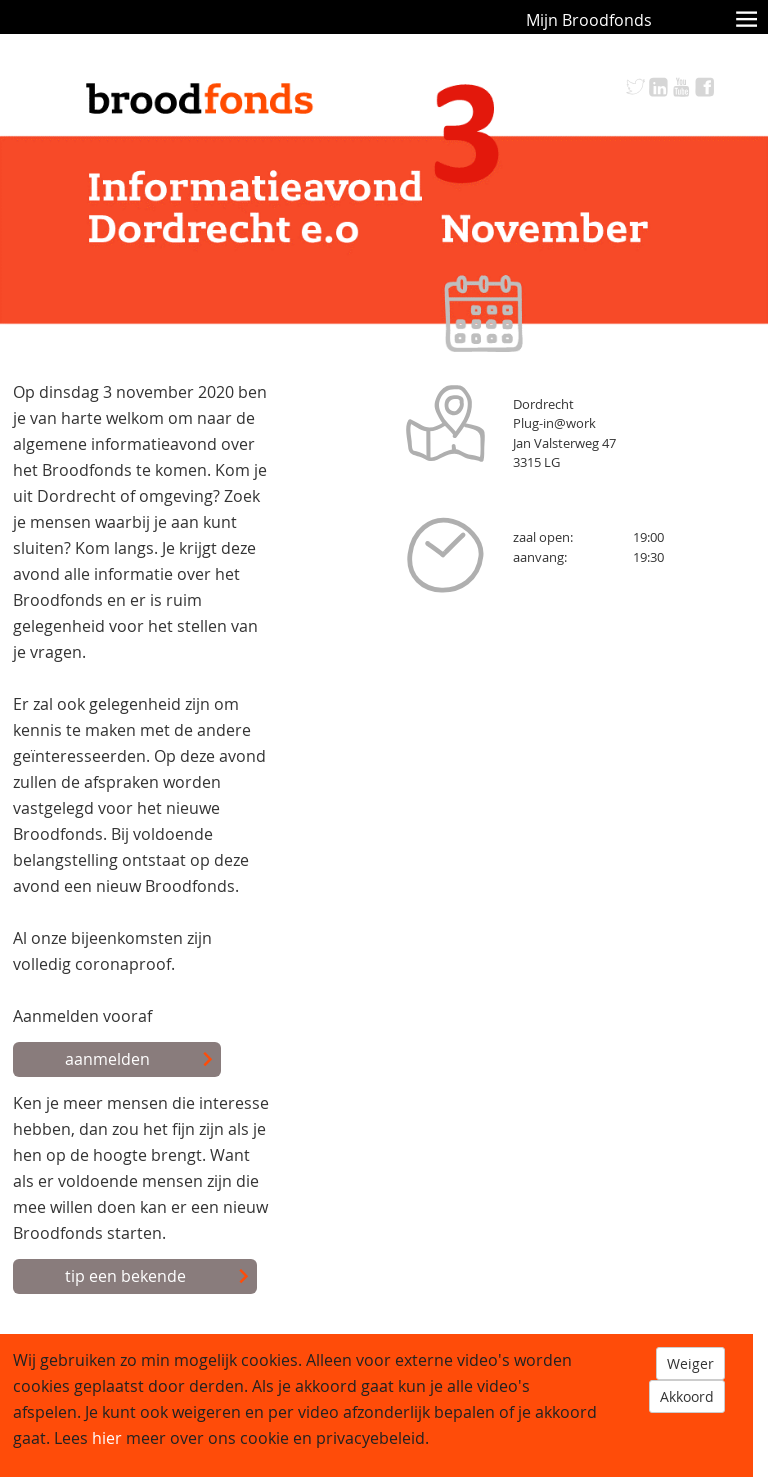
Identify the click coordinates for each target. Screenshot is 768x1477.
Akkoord (687, 1396)
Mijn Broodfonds (589, 20)
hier (107, 1438)
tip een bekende (157, 1277)
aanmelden (139, 1060)
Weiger (690, 1363)
